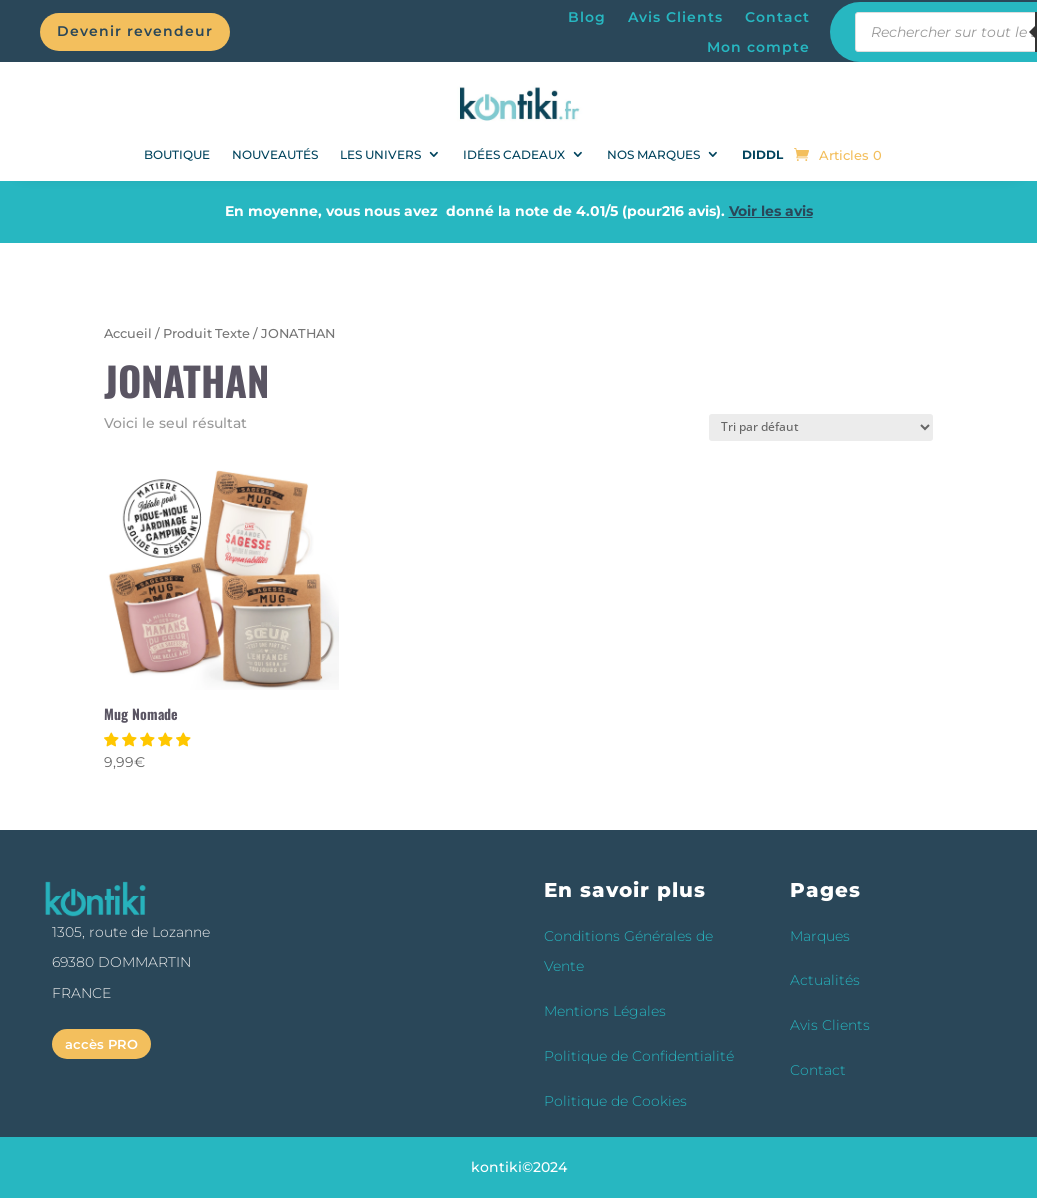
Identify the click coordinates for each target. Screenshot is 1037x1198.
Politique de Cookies (615, 1101)
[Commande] (821, 427)
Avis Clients (675, 18)
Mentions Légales (605, 1011)
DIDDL (762, 154)
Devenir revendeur (135, 31)
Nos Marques (653, 154)
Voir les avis (771, 211)
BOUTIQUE (177, 154)
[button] (149, 740)
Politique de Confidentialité (639, 1056)
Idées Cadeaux (514, 154)
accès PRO (101, 1044)
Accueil (128, 333)
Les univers (380, 154)
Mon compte (758, 48)
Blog (587, 18)
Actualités (825, 980)
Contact (777, 18)
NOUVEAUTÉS (275, 154)
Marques (820, 936)
